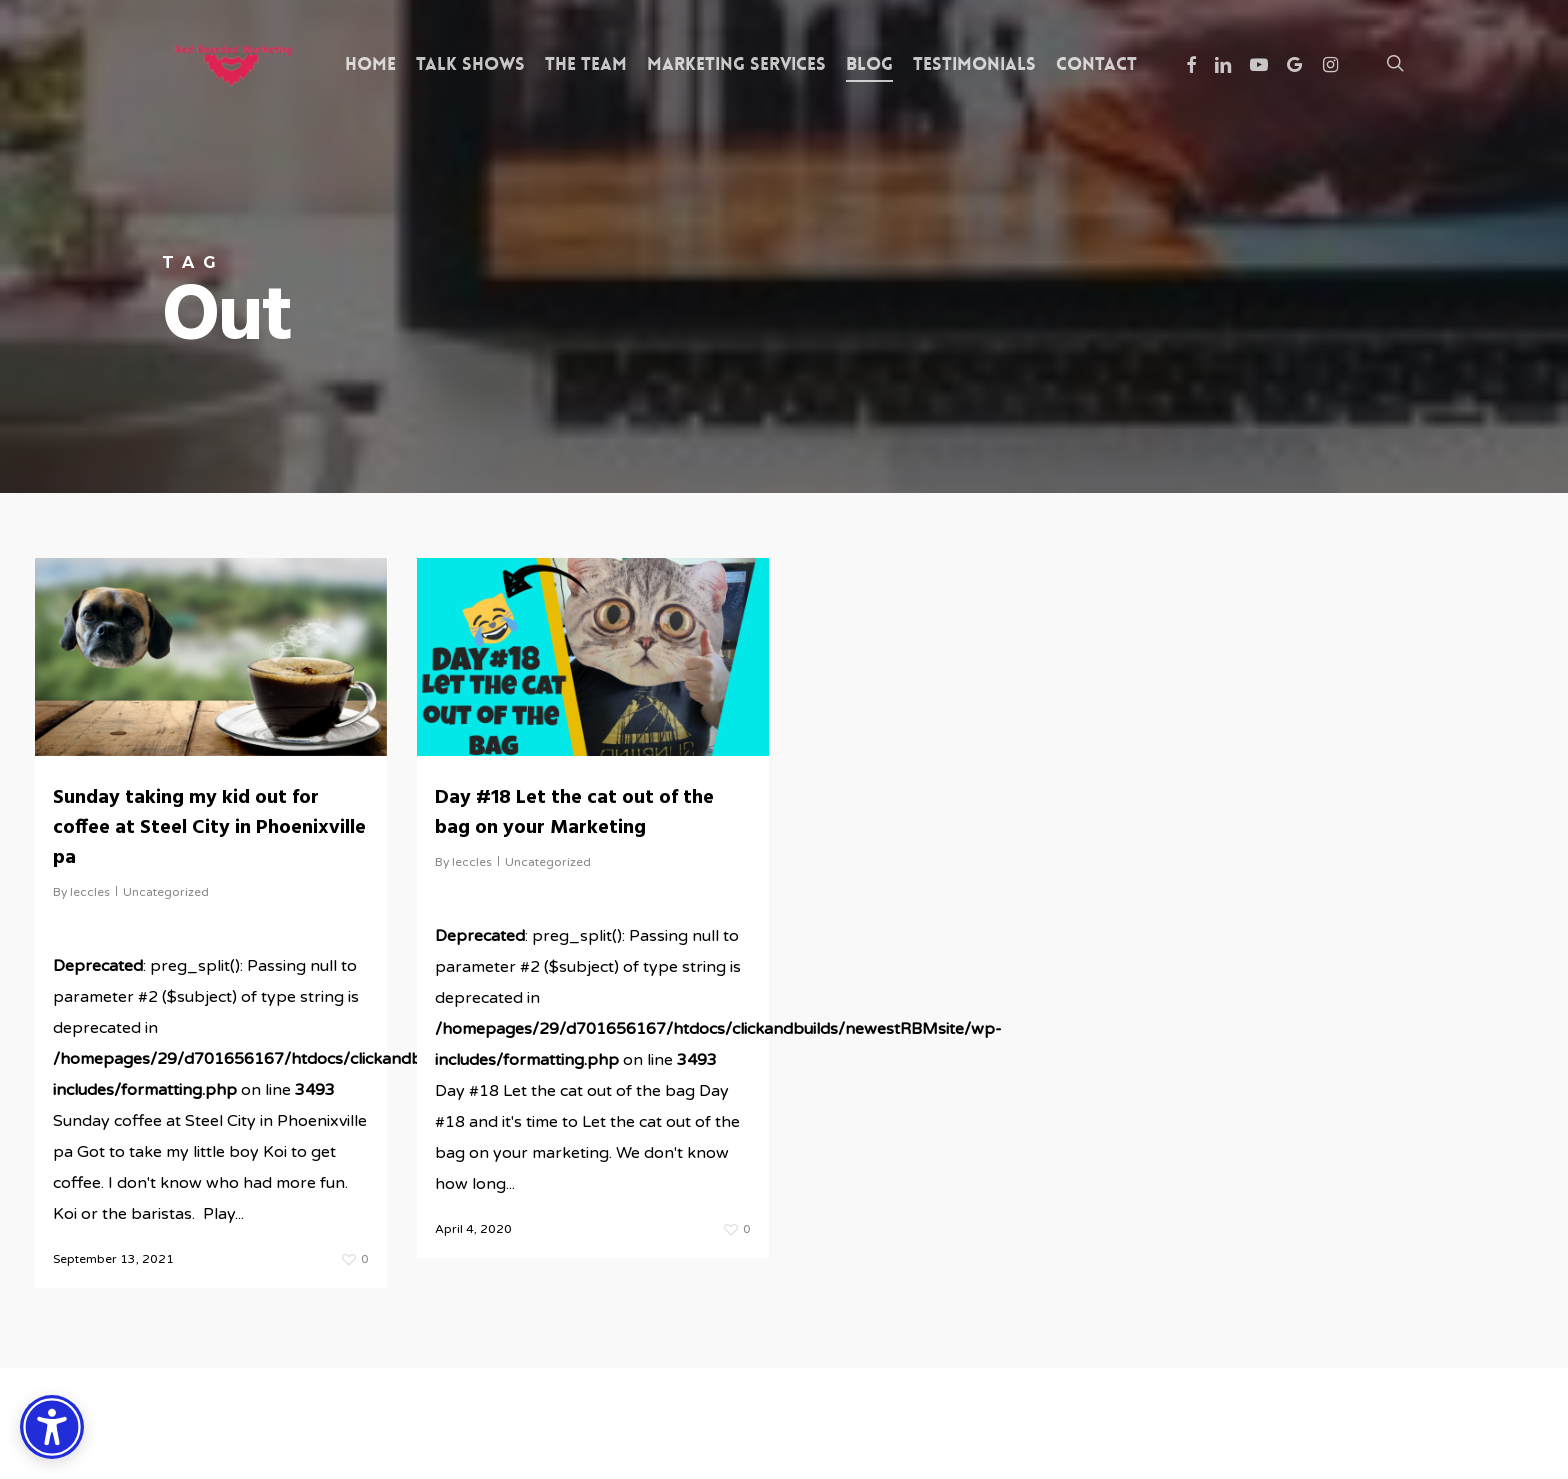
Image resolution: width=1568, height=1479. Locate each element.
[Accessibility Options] (52, 1427)
